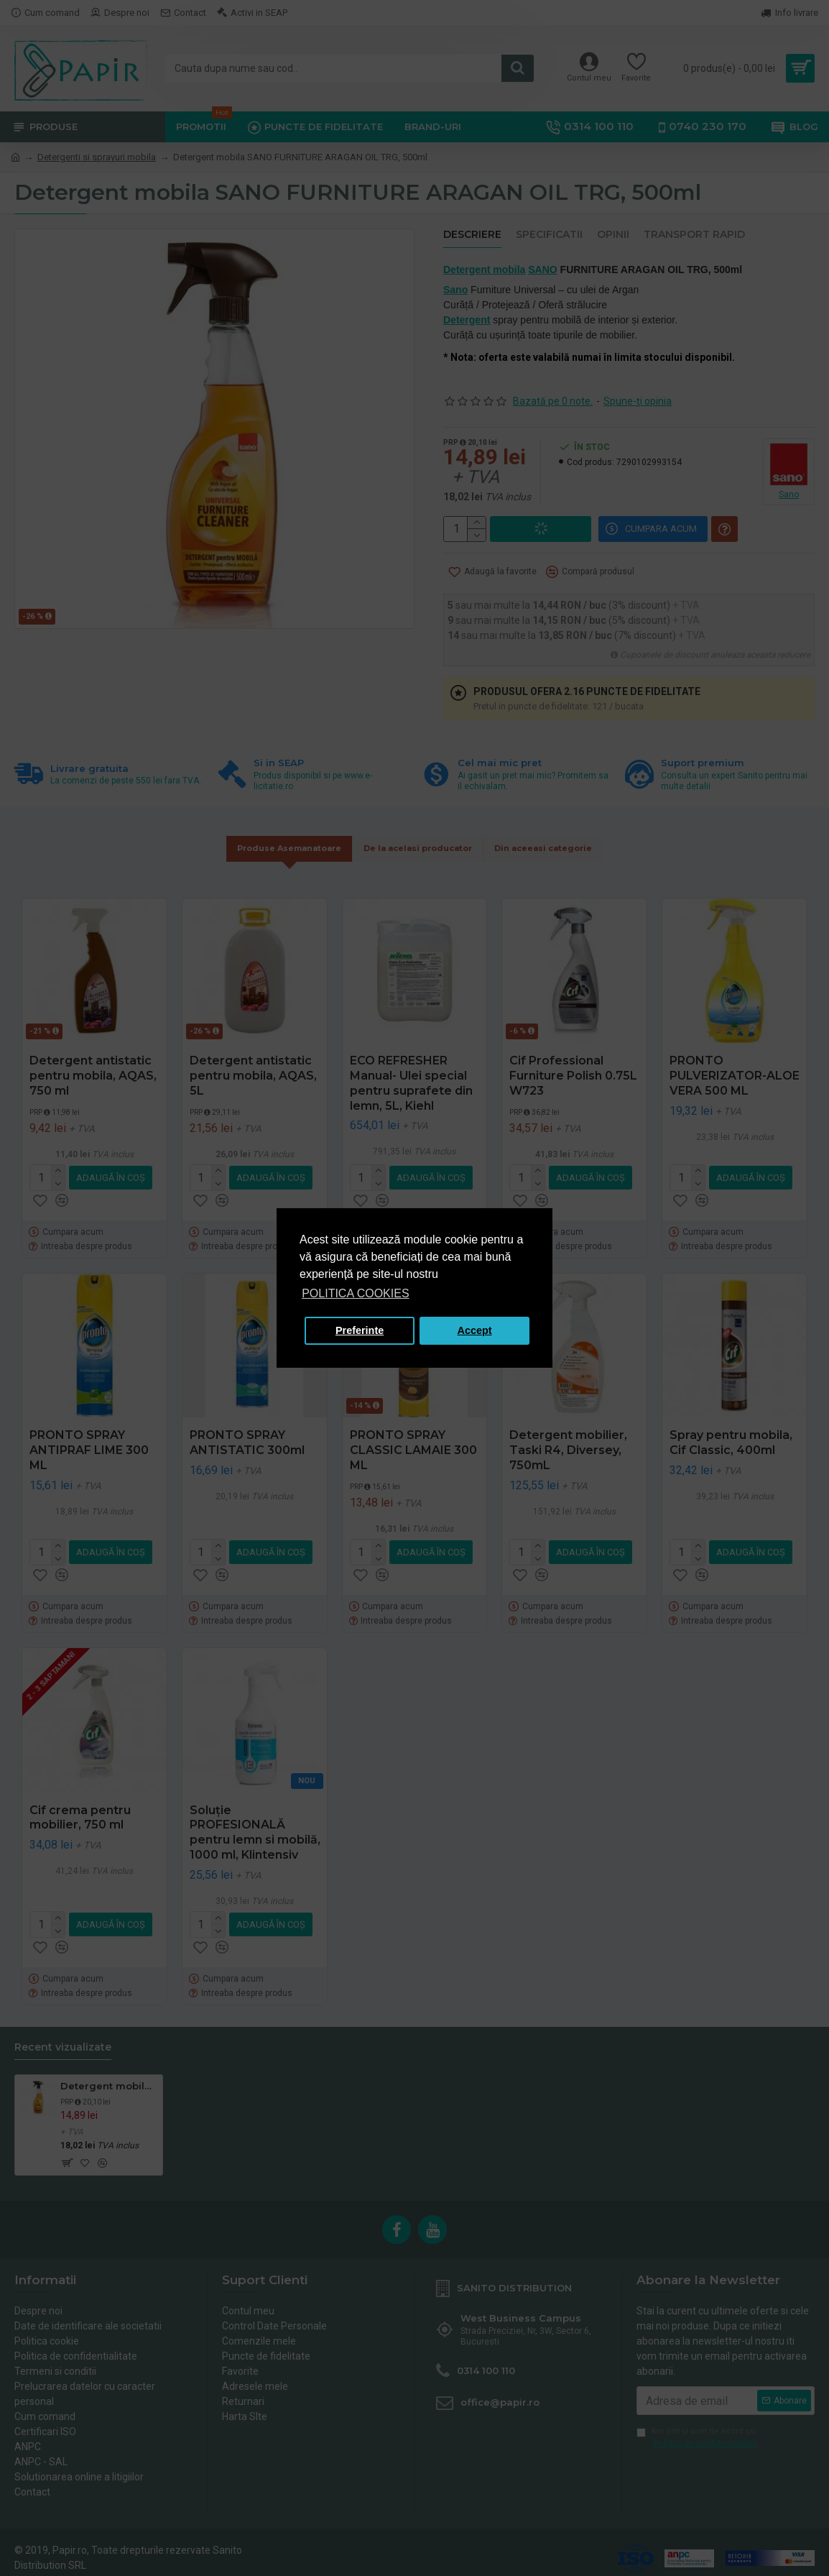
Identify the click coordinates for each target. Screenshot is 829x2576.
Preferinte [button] (359, 1330)
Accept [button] (475, 1330)
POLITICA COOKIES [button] (355, 1293)
